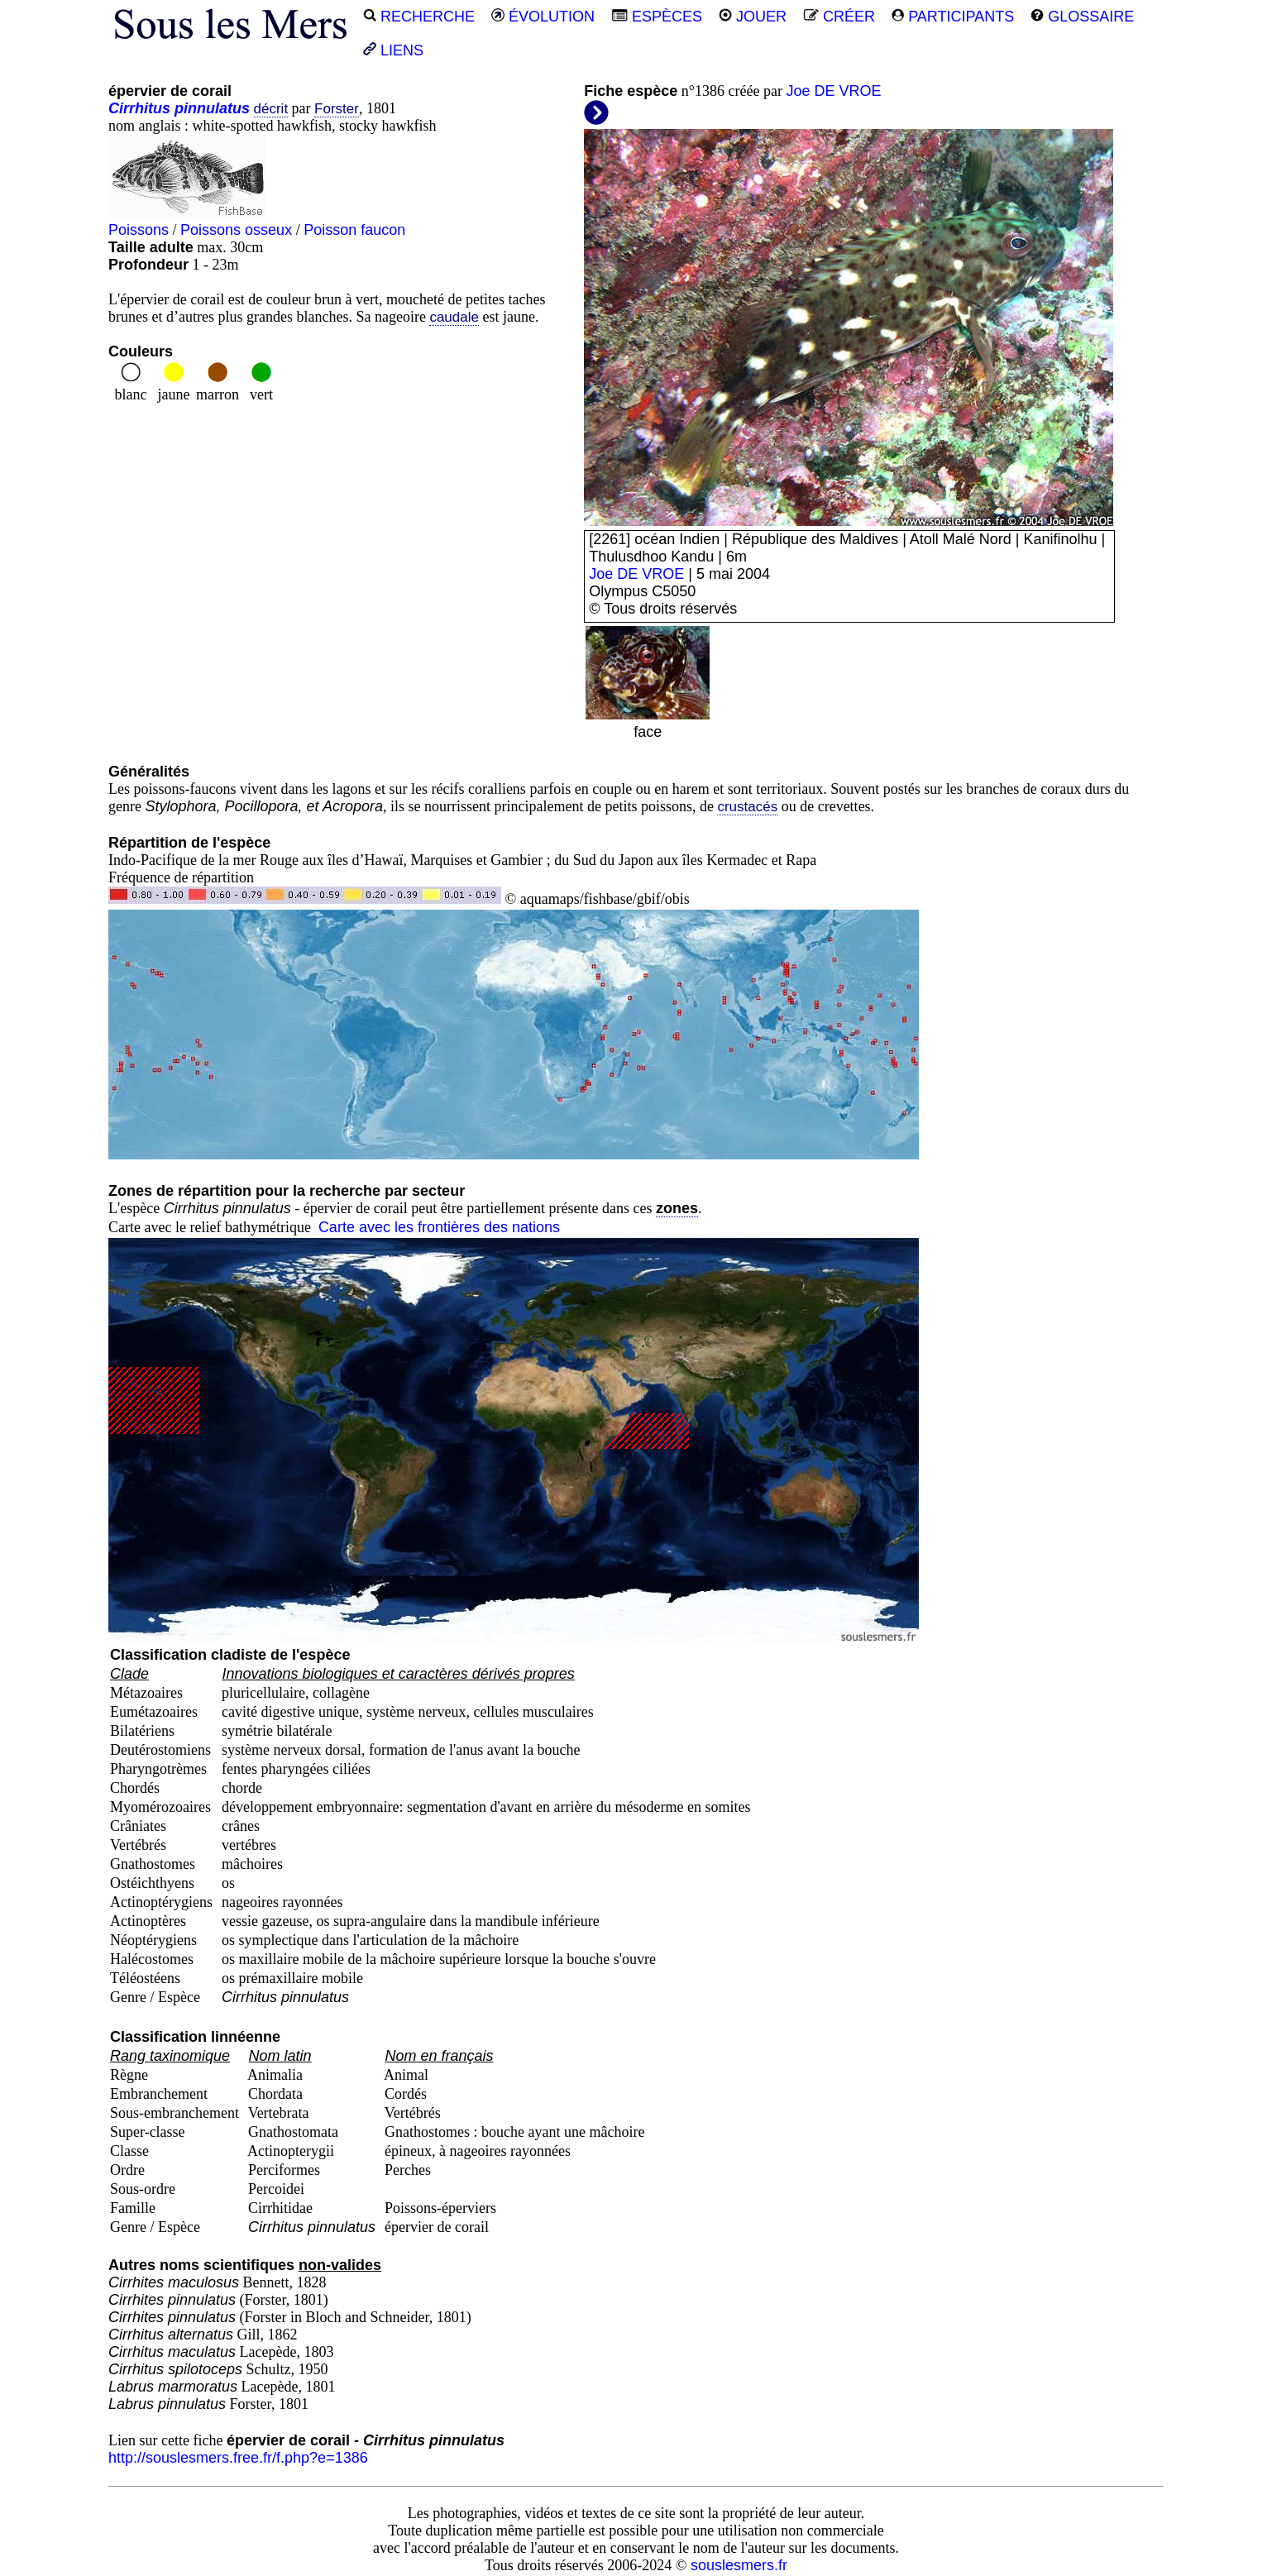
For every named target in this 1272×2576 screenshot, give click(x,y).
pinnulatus (212, 108)
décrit (271, 109)
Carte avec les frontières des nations (439, 1227)
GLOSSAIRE (1082, 16)
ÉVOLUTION (543, 16)
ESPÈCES (656, 16)
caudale (454, 317)
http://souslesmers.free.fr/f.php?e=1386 (238, 2457)
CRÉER (839, 16)
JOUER (753, 16)
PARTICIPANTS (953, 16)
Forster (336, 109)
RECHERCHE (419, 16)
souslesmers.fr (739, 2565)
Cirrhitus (139, 108)
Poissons (138, 230)
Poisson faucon (354, 230)
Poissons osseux (236, 230)
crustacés (747, 807)
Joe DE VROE (833, 91)
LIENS (393, 50)
